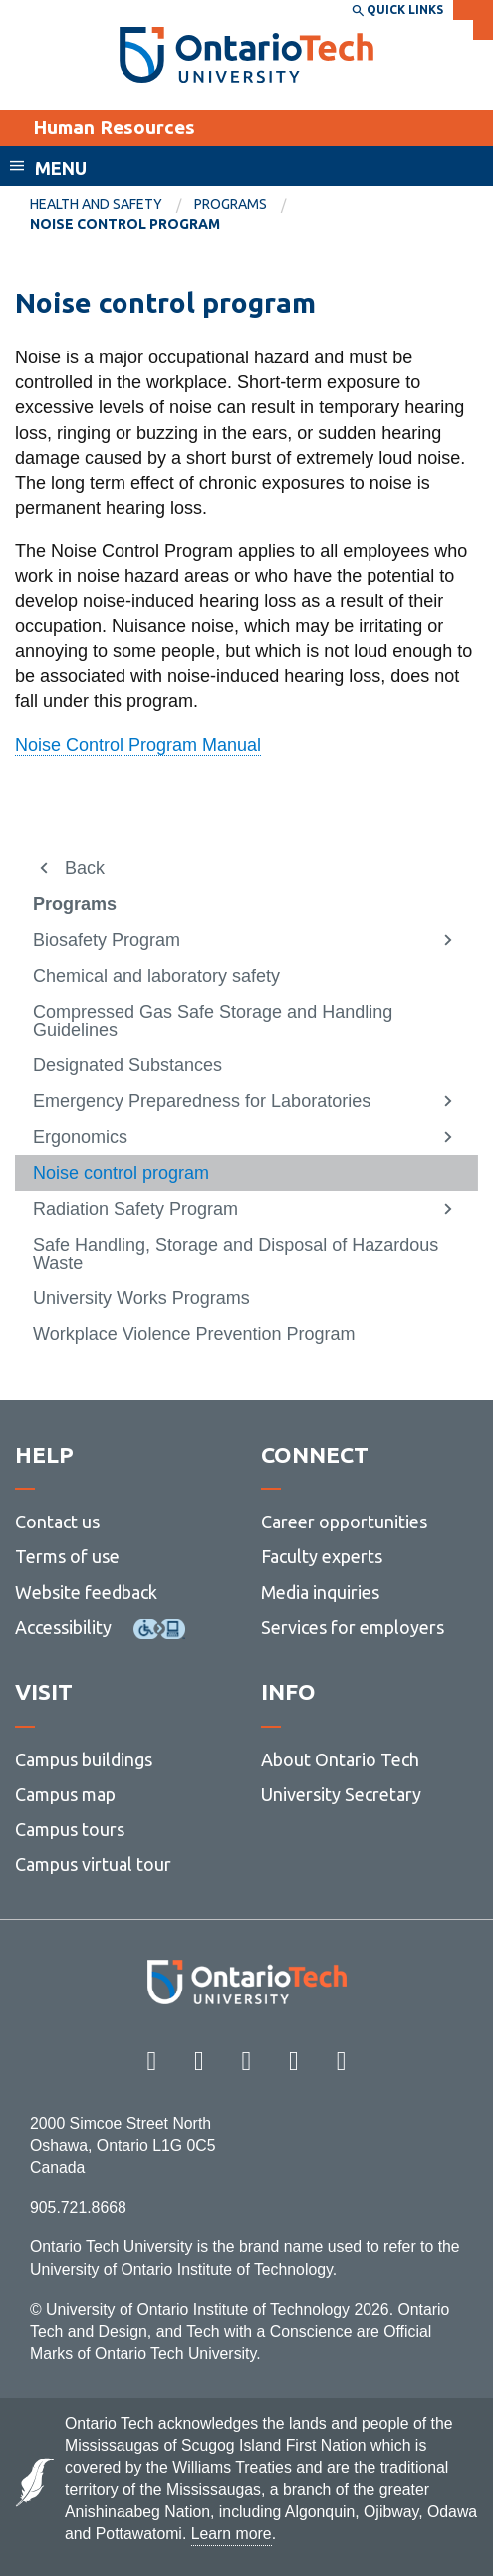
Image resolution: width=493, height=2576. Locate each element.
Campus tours (69, 1829)
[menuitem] (112, 205)
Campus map (65, 1794)
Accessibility (63, 1627)
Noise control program (121, 1173)
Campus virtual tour (93, 1864)
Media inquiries (320, 1592)
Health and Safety (96, 204)
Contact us (57, 1521)
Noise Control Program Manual (138, 745)
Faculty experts (321, 1556)
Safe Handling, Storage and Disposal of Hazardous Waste (235, 1254)
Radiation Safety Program (135, 1209)
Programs (230, 204)
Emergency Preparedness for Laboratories (201, 1101)
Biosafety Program (106, 940)
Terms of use (67, 1556)
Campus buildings (83, 1759)
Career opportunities (344, 1521)
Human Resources (114, 127)
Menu (61, 168)
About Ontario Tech (340, 1759)
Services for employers (352, 1627)
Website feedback (86, 1592)
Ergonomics (80, 1137)
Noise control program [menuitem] (125, 224)
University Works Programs (141, 1298)
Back (85, 868)
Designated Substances (127, 1065)
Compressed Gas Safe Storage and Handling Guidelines (212, 1021)
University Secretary (341, 1794)
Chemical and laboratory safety (156, 976)
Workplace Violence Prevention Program (194, 1334)
